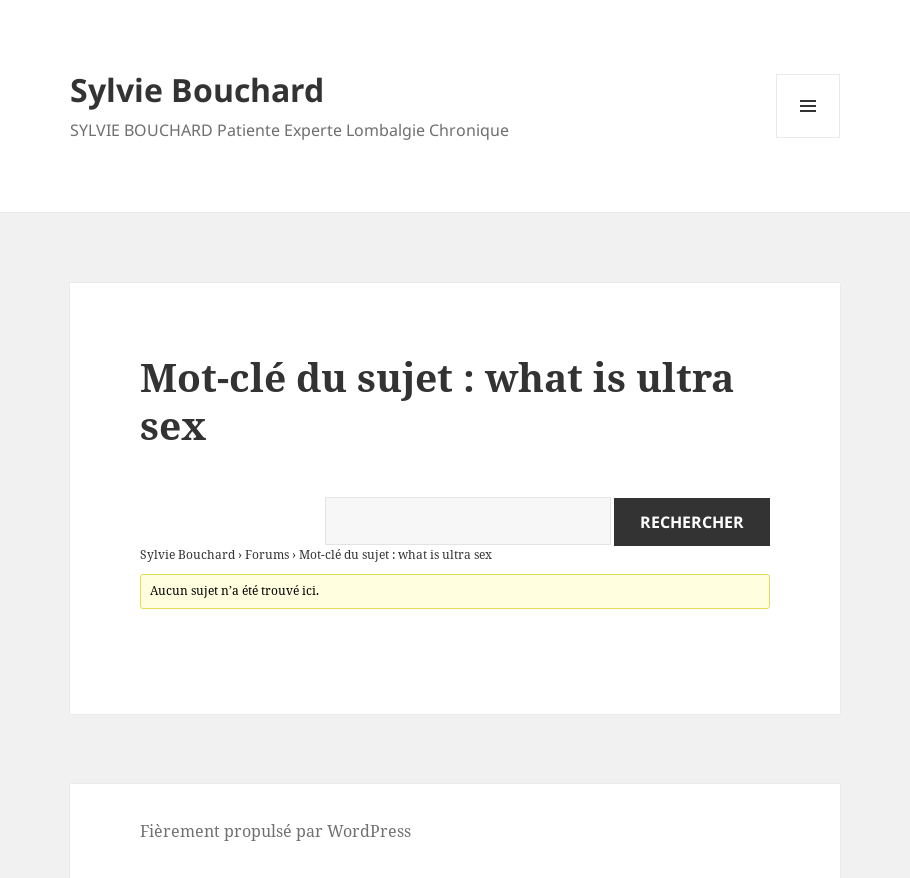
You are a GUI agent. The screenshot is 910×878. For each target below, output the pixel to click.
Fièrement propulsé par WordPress (275, 831)
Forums (267, 554)
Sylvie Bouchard (197, 89)
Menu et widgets (808, 137)
